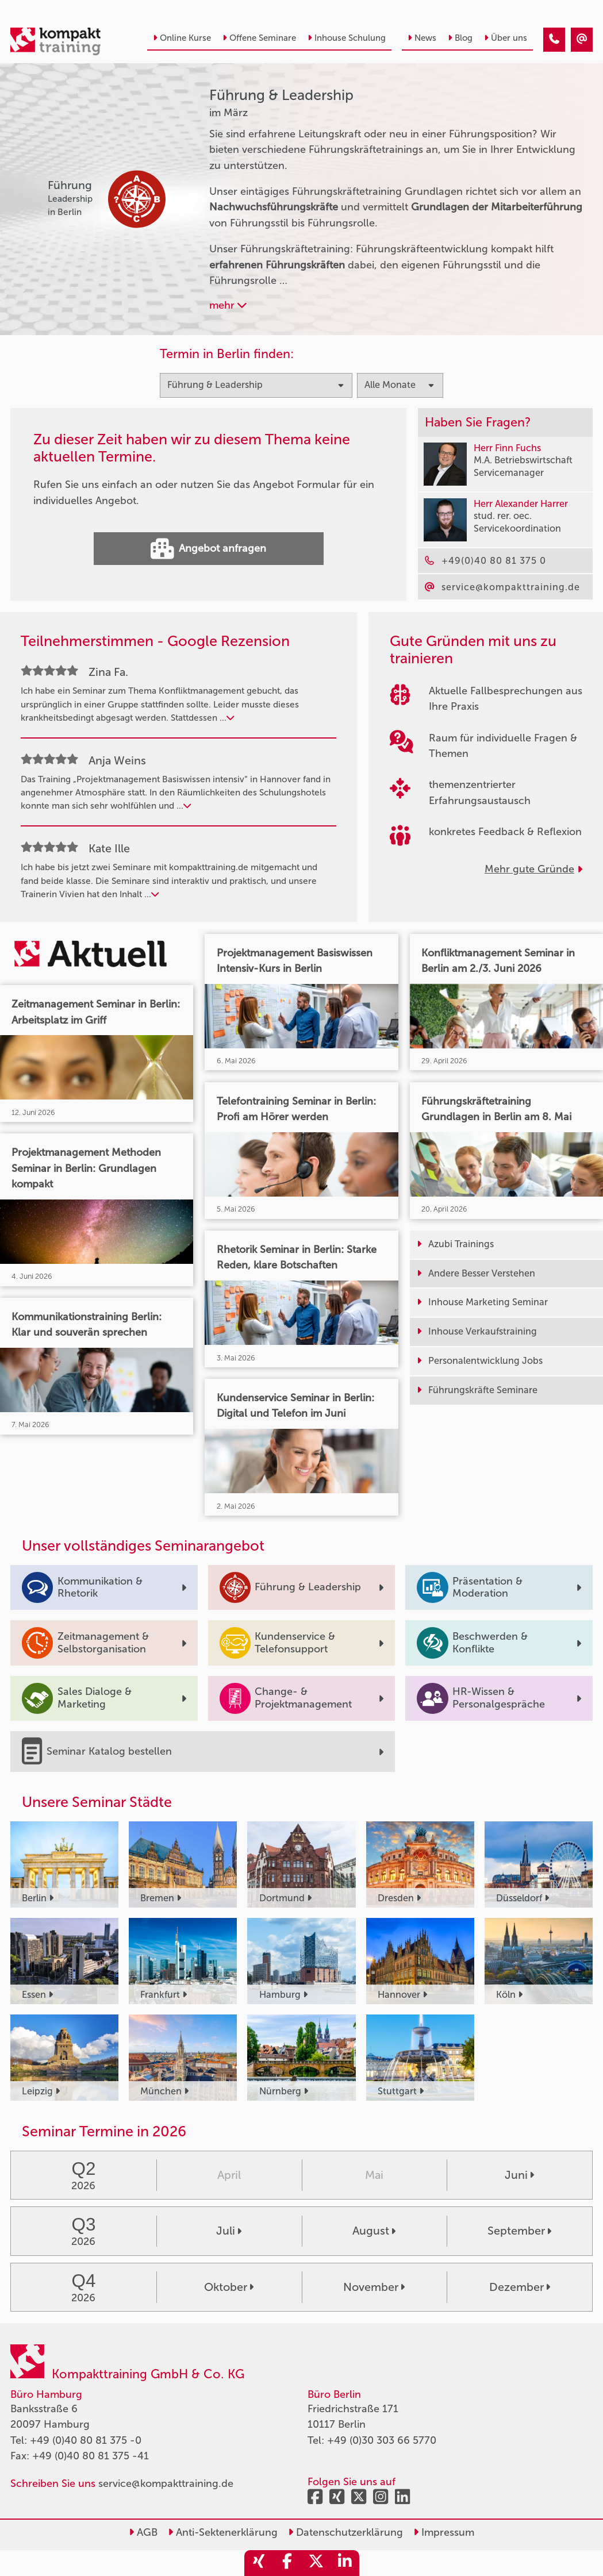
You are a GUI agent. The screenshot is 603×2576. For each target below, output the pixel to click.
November (374, 2287)
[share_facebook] (287, 2563)
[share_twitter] (316, 2563)
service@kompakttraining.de (165, 2483)
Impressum (443, 2532)
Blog (460, 38)
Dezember (519, 2287)
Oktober (229, 2287)
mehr (228, 305)
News (422, 38)
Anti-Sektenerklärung (223, 2532)
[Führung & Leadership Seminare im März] (554, 40)
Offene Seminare (259, 38)
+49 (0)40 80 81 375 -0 (85, 2440)
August (373, 2230)
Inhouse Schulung (347, 38)
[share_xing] (258, 2563)
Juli (228, 2230)
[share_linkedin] (345, 2563)
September (519, 2230)
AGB (143, 2532)
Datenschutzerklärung (345, 2532)
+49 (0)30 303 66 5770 (381, 2440)
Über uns (505, 38)
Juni (519, 2175)
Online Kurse (182, 38)
